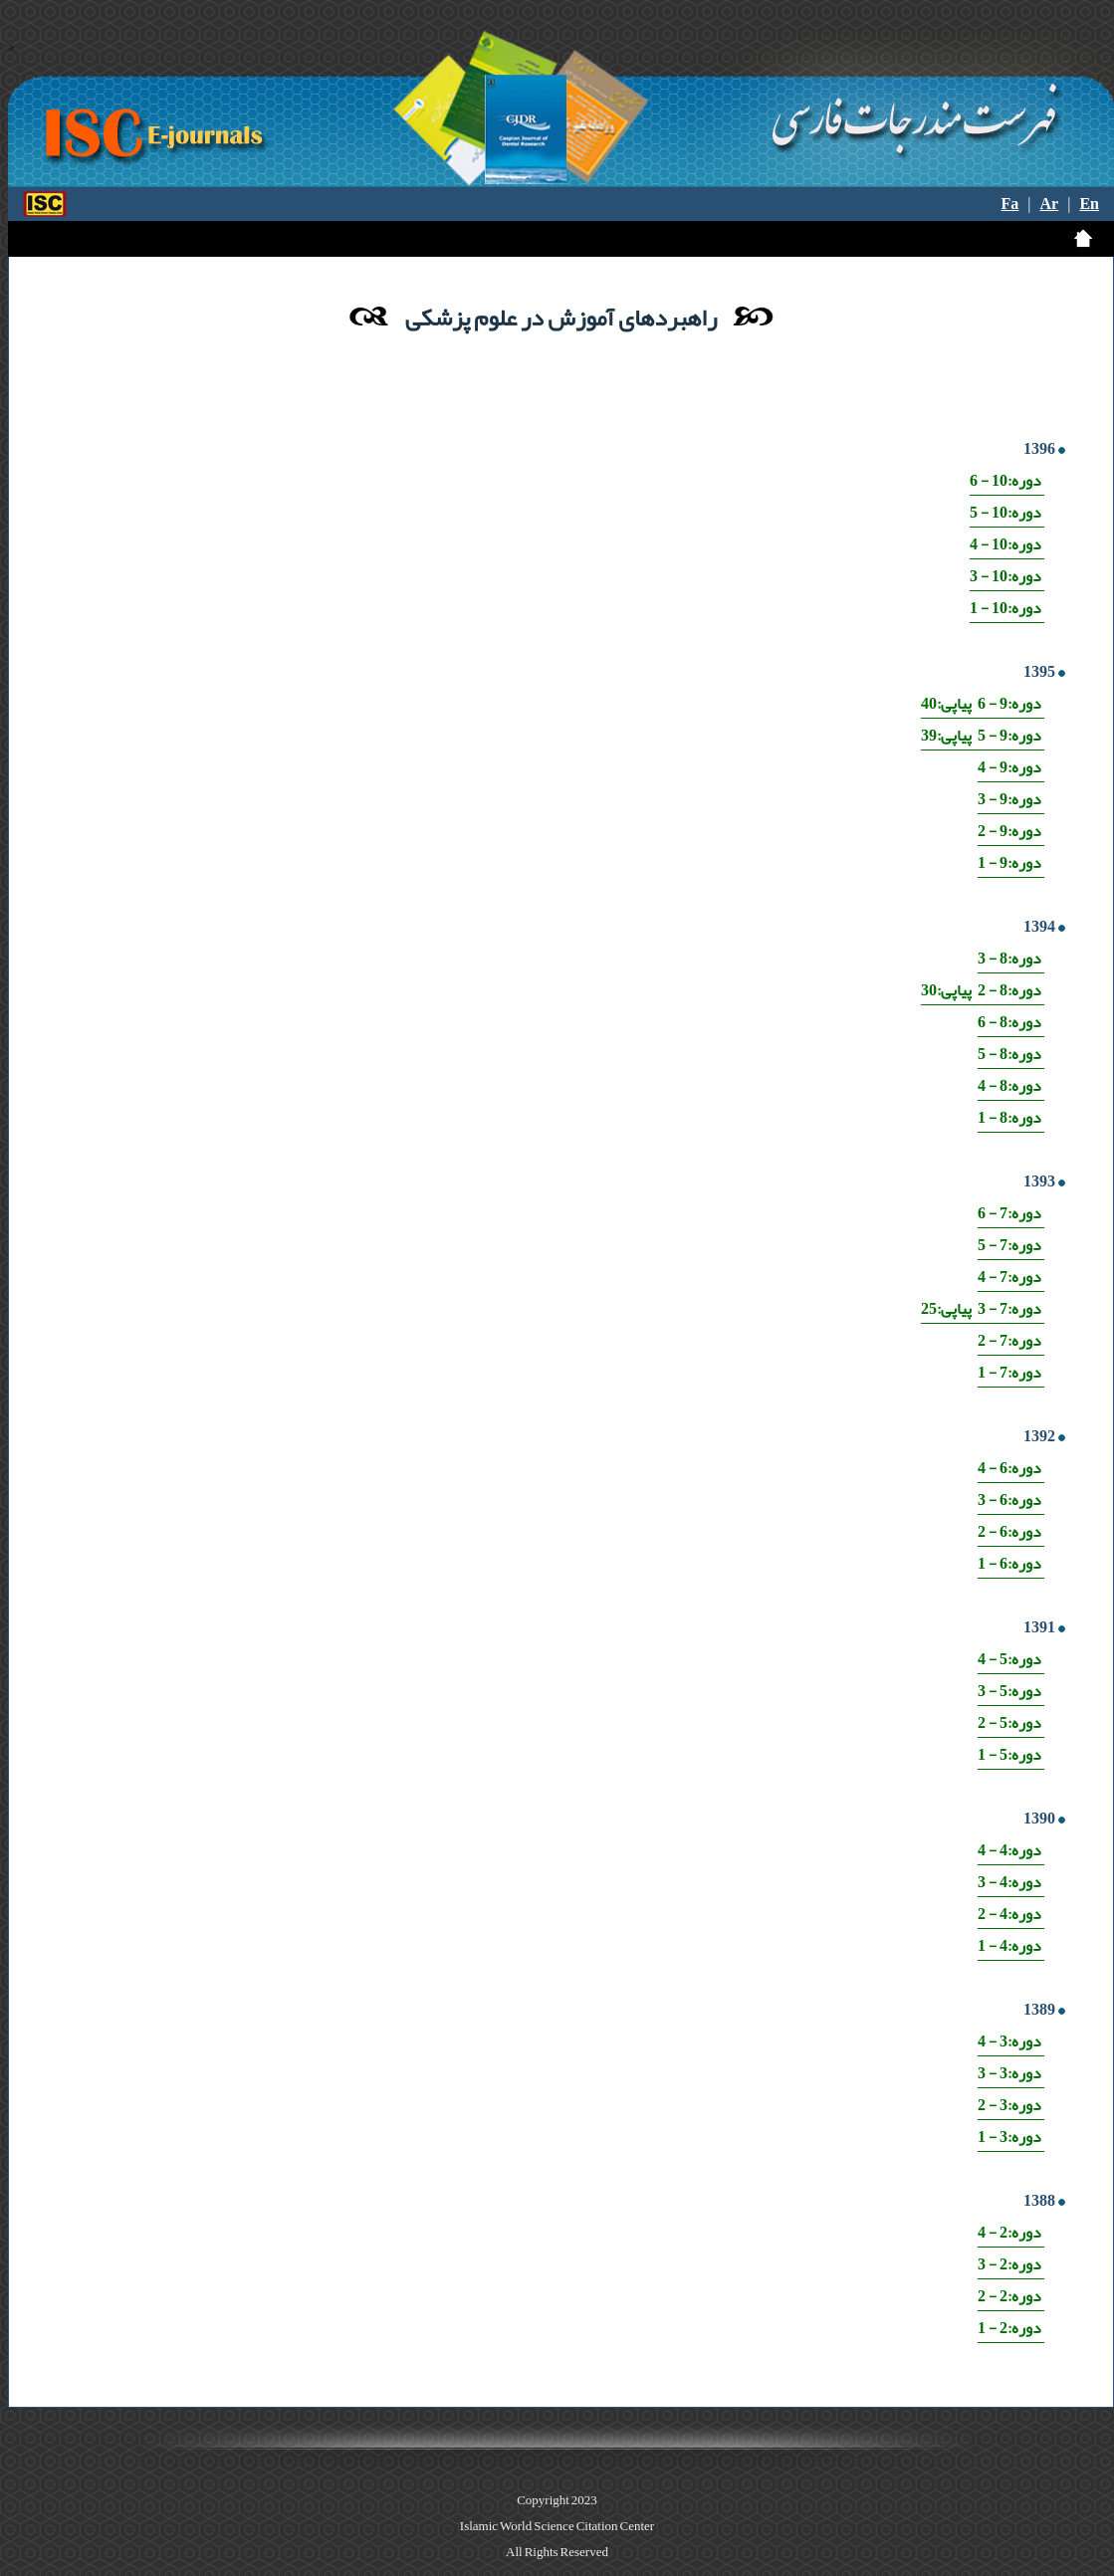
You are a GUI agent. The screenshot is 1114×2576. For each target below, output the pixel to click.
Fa (1010, 204)
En (1089, 204)
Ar (1049, 204)
